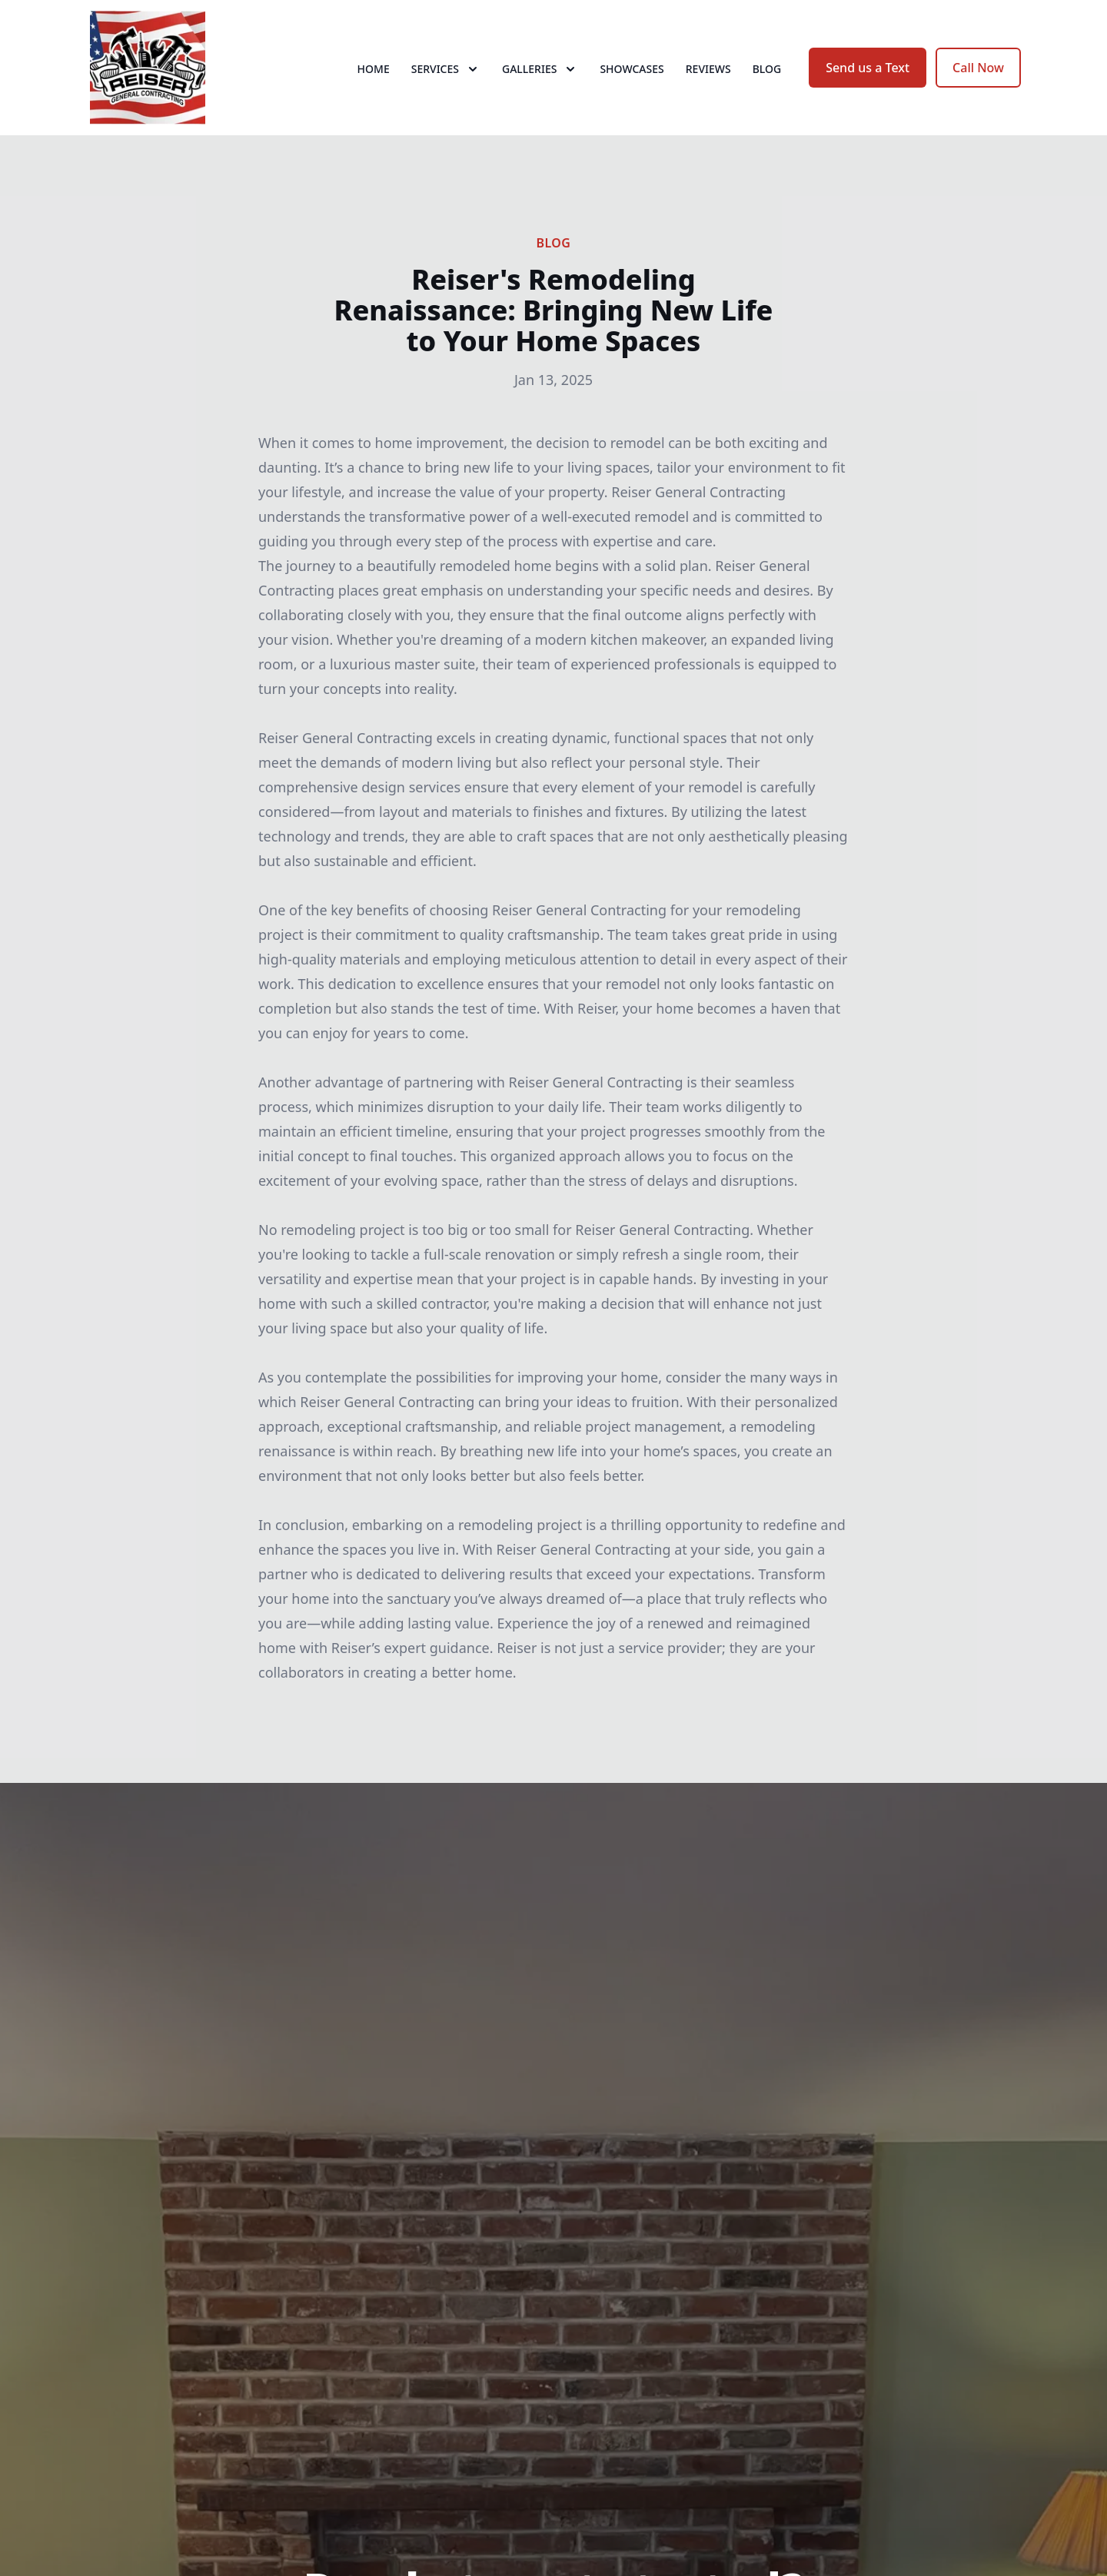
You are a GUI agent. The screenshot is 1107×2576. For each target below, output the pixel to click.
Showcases (631, 68)
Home (373, 68)
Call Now (978, 67)
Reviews (708, 68)
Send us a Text (867, 67)
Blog (767, 68)
